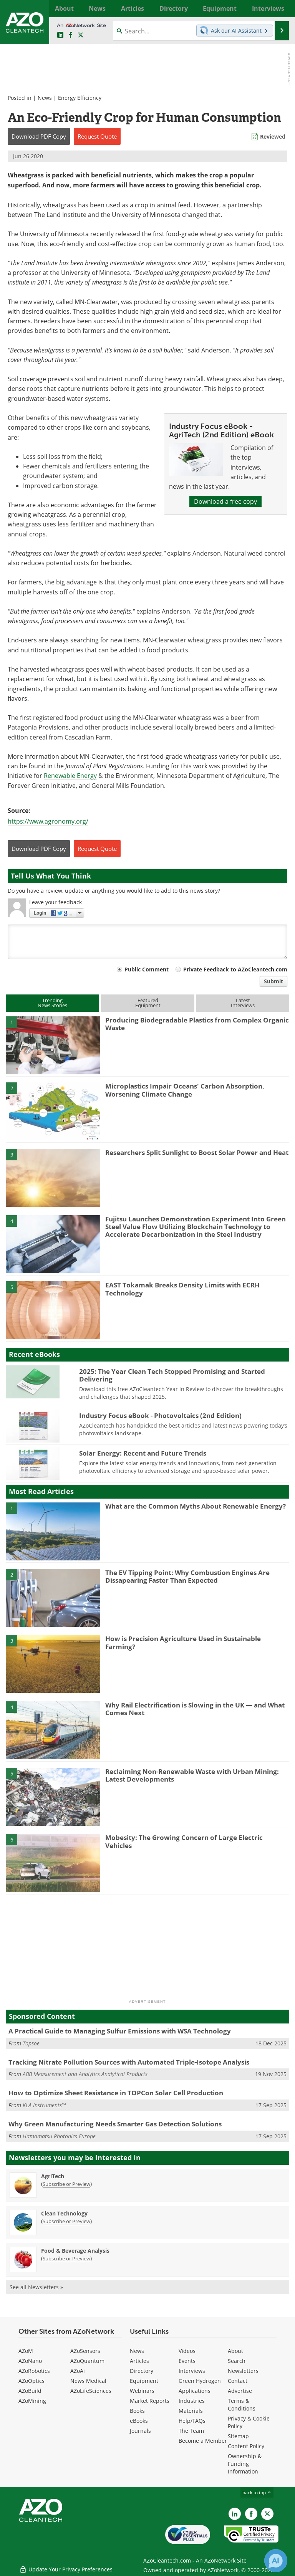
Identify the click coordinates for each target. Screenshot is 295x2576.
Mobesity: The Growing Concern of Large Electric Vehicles (184, 1841)
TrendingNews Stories (52, 1003)
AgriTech (52, 2176)
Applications (194, 2390)
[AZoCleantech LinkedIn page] (60, 35)
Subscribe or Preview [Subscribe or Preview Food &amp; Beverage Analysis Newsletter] (66, 2258)
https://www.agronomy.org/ (48, 821)
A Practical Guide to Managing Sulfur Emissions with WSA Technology (119, 2031)
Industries (192, 2400)
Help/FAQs (192, 2420)
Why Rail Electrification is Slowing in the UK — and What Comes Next (195, 1709)
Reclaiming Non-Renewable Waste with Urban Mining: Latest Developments (192, 1775)
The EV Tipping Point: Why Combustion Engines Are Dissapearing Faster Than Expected (187, 1576)
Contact (237, 2380)
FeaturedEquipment (148, 1003)
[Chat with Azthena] (275, 2560)
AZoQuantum (87, 2360)
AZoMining (32, 2400)
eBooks (139, 2420)
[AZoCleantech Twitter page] (81, 35)
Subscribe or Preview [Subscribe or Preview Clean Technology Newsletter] (66, 2221)
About (235, 2350)
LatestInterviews (243, 1003)
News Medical (88, 2380)
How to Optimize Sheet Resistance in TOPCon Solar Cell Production (115, 2092)
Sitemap (238, 2436)
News (45, 97)
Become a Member (203, 2440)
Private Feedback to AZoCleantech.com (235, 969)
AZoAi (77, 2370)
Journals (140, 2430)
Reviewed (272, 136)
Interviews (192, 2370)
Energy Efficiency (79, 97)
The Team (191, 2430)
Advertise (240, 2390)
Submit (273, 981)
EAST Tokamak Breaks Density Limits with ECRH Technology (182, 1289)
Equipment (144, 2380)
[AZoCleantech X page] (267, 2514)
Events (187, 2360)
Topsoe (31, 2043)
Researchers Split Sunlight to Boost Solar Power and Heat (196, 1152)
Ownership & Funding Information (245, 2463)
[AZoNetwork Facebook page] (71, 35)
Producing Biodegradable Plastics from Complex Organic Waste (197, 1024)
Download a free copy (225, 501)
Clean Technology (64, 2213)
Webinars (142, 2390)
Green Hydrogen (200, 2380)
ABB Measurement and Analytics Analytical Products (85, 2074)
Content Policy (246, 2446)
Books (137, 2410)
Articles (139, 2360)
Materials (191, 2410)
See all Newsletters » (36, 2287)
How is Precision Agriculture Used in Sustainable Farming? (183, 1642)
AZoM (25, 2350)
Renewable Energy (70, 775)
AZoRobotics (34, 2370)
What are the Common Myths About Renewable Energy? (195, 1506)
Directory (141, 2370)
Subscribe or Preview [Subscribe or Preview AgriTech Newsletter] (66, 2184)
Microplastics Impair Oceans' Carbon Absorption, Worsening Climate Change (184, 1090)
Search (236, 2360)
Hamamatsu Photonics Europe (59, 2136)
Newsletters (243, 2370)
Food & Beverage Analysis (75, 2250)
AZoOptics (31, 2380)
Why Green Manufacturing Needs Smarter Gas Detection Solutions (115, 2123)
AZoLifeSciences (90, 2390)
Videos (187, 2350)
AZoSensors (85, 2350)
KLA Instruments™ (44, 2105)
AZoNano (30, 2360)
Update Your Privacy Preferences (66, 2566)
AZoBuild (29, 2390)
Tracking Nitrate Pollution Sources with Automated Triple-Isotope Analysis (128, 2062)
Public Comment (146, 969)
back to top (257, 2492)
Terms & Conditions (241, 2404)
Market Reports (149, 2400)
